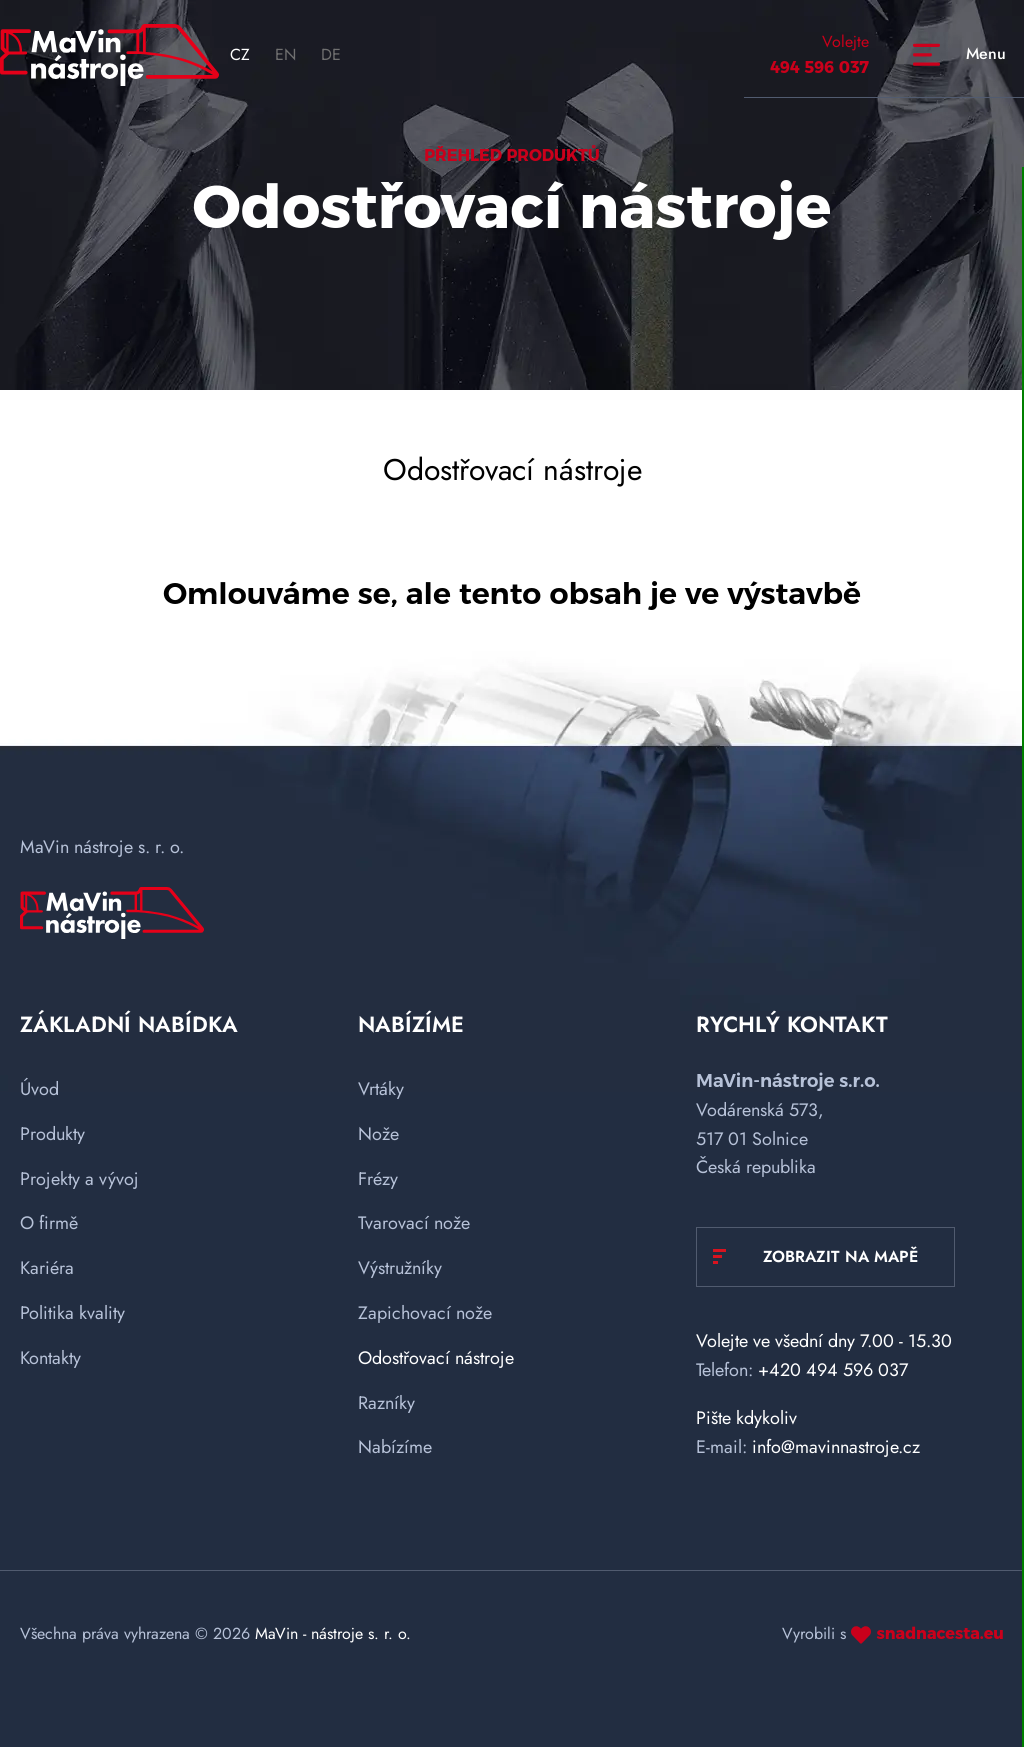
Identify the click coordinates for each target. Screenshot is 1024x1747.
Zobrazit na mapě (840, 1256)
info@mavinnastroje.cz (836, 1447)
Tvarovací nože (414, 1223)
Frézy (378, 1179)
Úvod (39, 1089)
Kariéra (47, 1268)
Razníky (386, 1403)
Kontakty (50, 1358)
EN (285, 54)
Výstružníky (400, 1268)
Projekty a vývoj (79, 1179)
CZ (240, 54)
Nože (378, 1134)
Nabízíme (395, 1447)
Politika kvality (72, 1313)
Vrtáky (381, 1089)
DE (331, 54)
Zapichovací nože (425, 1313)
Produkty (52, 1134)
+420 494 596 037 (833, 1370)
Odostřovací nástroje (436, 1358)
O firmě (49, 1223)
